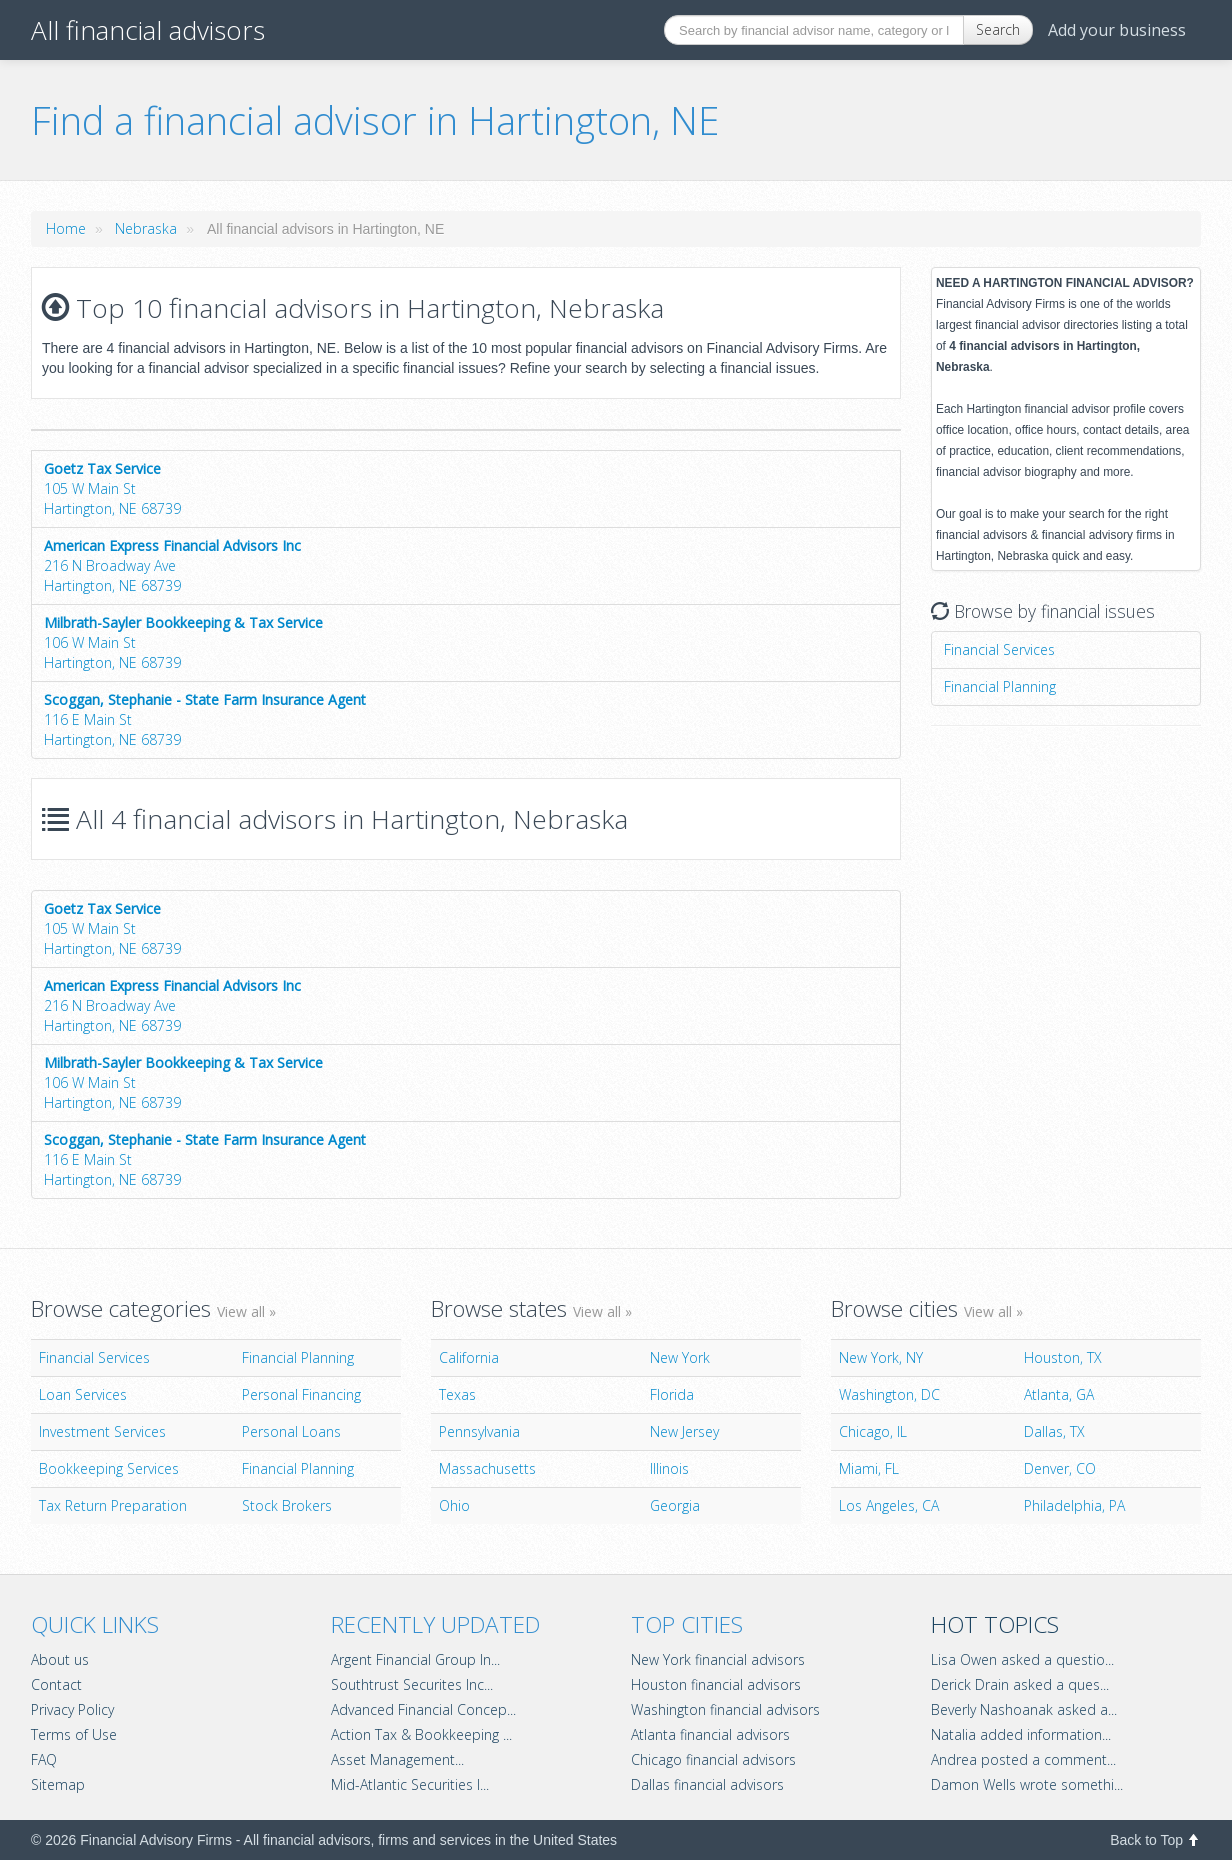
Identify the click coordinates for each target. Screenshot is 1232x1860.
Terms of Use (74, 1734)
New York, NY (881, 1357)
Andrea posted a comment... (1023, 1759)
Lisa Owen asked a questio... (1022, 1659)
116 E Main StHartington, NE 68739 (205, 719)
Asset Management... (397, 1759)
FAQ (44, 1759)
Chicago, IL (873, 1431)
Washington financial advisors (725, 1709)
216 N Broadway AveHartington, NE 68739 (172, 565)
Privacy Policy (72, 1709)
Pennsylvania (479, 1431)
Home (66, 228)
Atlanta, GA (1059, 1394)
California (469, 1357)
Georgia (675, 1505)
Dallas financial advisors (707, 1784)
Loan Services (83, 1394)
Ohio (454, 1505)
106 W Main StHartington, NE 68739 (183, 642)
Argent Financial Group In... (415, 1659)
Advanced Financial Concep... (423, 1709)
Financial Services (999, 649)
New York (680, 1357)
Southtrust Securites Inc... (412, 1684)
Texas (457, 1394)
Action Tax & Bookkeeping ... (421, 1734)
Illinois (669, 1468)
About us (60, 1659)
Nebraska (146, 228)
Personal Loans (291, 1431)
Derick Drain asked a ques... (1020, 1684)
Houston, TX (1063, 1357)
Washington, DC (889, 1394)
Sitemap (58, 1784)
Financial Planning (1000, 686)
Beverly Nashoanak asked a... (1024, 1709)
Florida (672, 1394)
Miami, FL (869, 1468)
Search (998, 29)
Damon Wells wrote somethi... (1027, 1784)
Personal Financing (301, 1394)
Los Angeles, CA (889, 1505)
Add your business (1117, 30)
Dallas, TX (1054, 1431)
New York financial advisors (718, 1659)
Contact (56, 1684)
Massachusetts (487, 1468)
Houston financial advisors (716, 1684)
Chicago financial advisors (713, 1759)
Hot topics (995, 1624)
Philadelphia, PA (1074, 1505)
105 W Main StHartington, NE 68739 (112, 488)
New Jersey (684, 1431)
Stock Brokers (287, 1505)
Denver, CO (1060, 1468)
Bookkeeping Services (109, 1468)
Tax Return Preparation (113, 1505)
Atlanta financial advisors (710, 1734)
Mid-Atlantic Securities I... (410, 1784)
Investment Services (102, 1431)
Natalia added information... (1021, 1734)
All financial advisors (148, 30)
